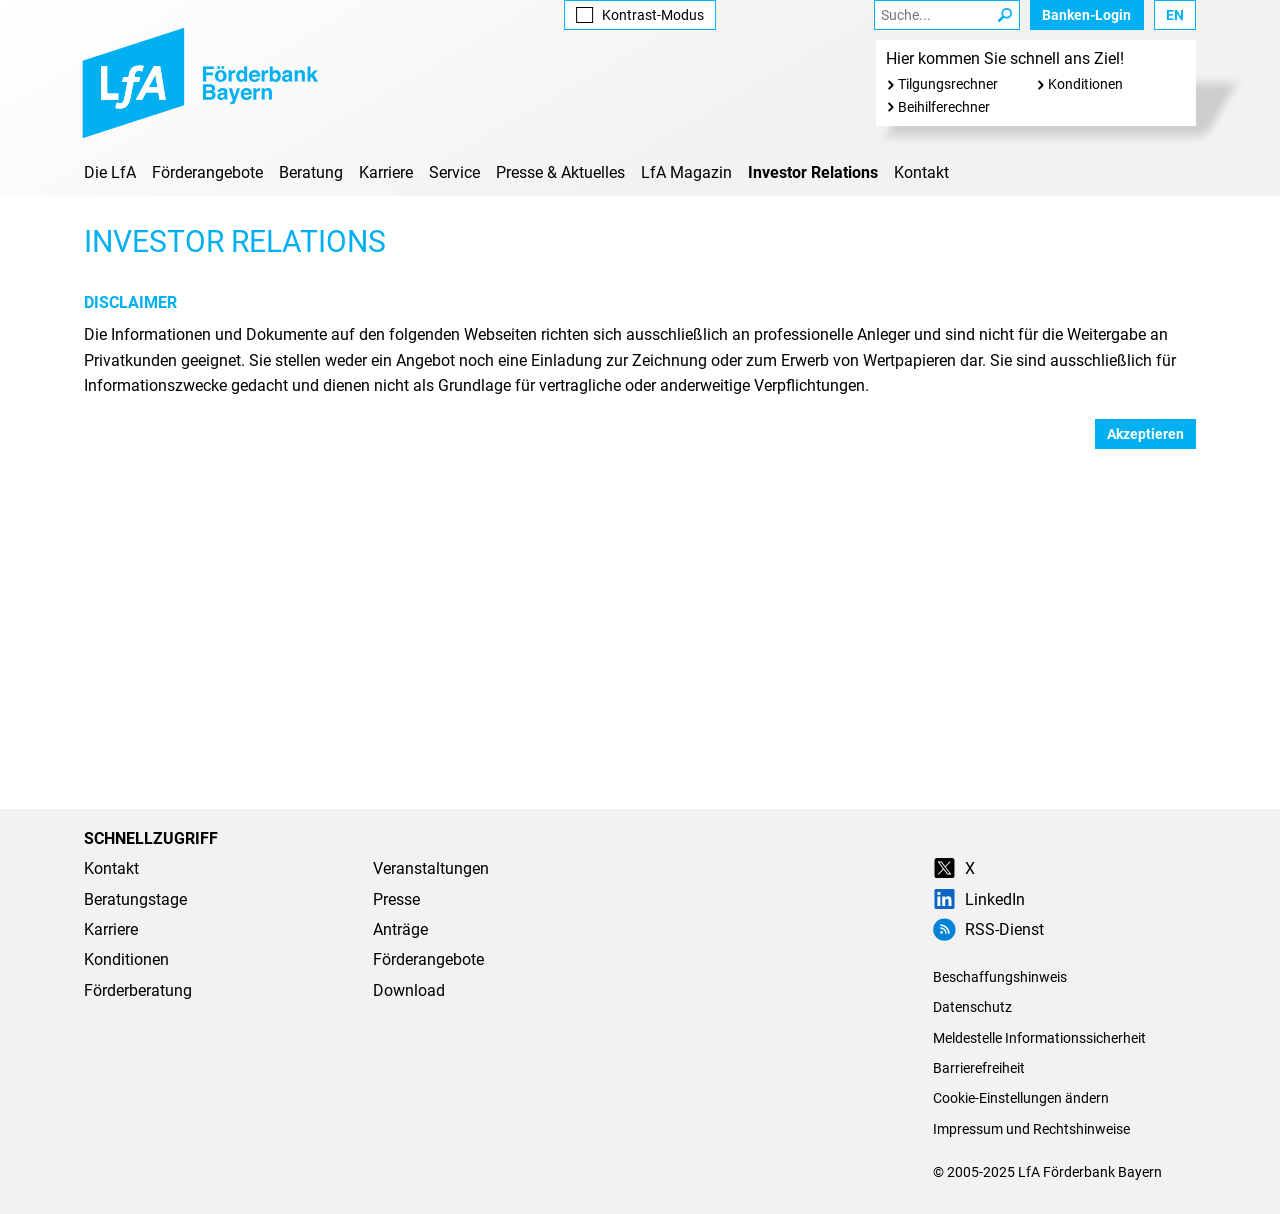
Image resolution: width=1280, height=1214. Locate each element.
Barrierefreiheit (979, 1068)
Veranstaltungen (431, 868)
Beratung (311, 172)
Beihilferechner (944, 107)
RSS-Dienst (988, 929)
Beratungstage (135, 899)
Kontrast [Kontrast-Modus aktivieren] (639, 15)
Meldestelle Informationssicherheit (1039, 1038)
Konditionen (1085, 84)
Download (409, 990)
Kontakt (921, 172)
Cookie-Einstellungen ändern (1021, 1098)
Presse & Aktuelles (560, 172)
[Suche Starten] (1005, 15)
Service (454, 172)
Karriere (386, 172)
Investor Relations (813, 172)
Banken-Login (1086, 15)
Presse (396, 899)
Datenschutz (972, 1007)
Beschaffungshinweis (1000, 977)
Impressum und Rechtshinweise (1031, 1129)
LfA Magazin (686, 172)
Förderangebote (207, 172)
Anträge (400, 929)
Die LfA (110, 172)
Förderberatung (138, 990)
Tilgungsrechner (948, 84)
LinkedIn (979, 899)
